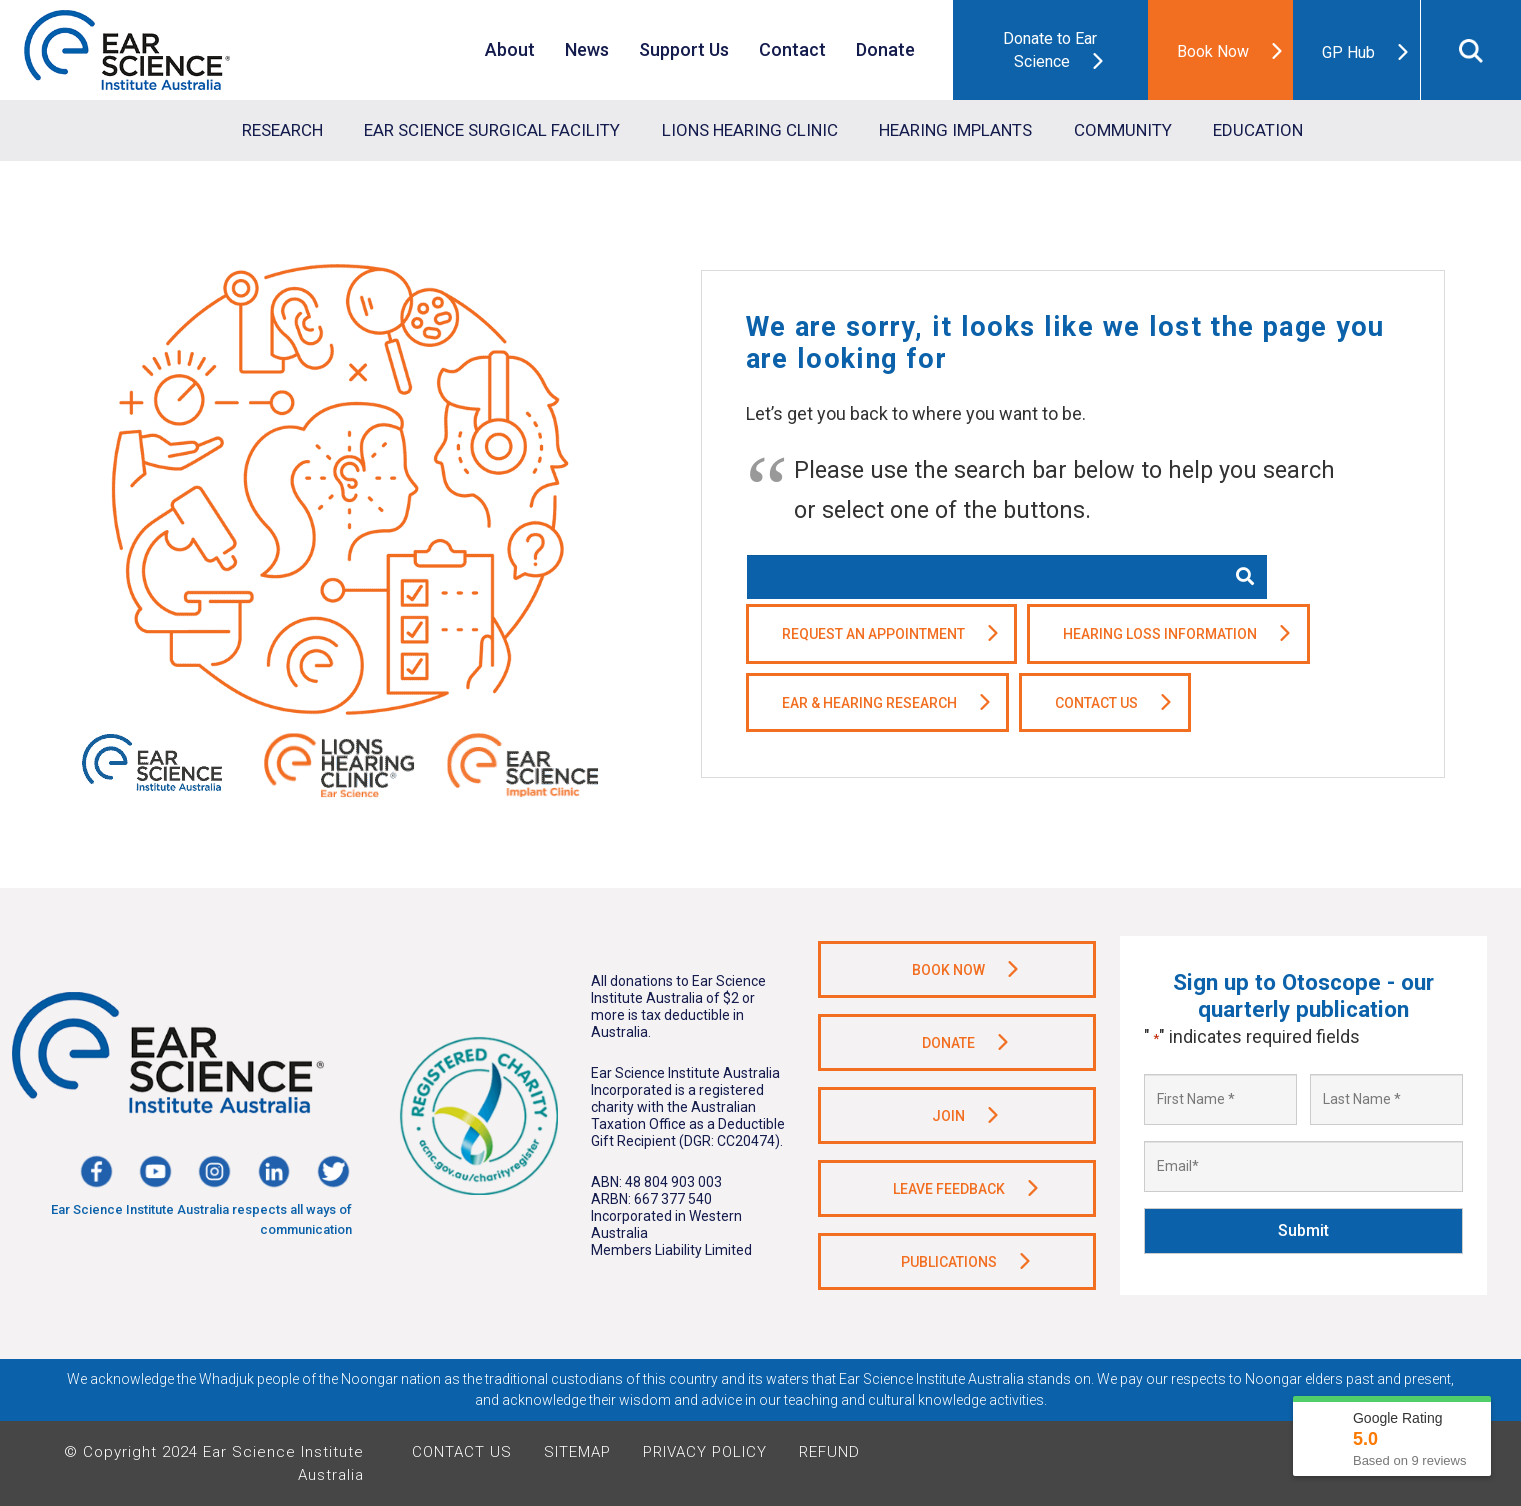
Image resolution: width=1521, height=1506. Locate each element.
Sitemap (577, 1452)
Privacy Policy (705, 1452)
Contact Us (462, 1452)
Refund (829, 1452)
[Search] (1245, 577)
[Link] (127, 50)
